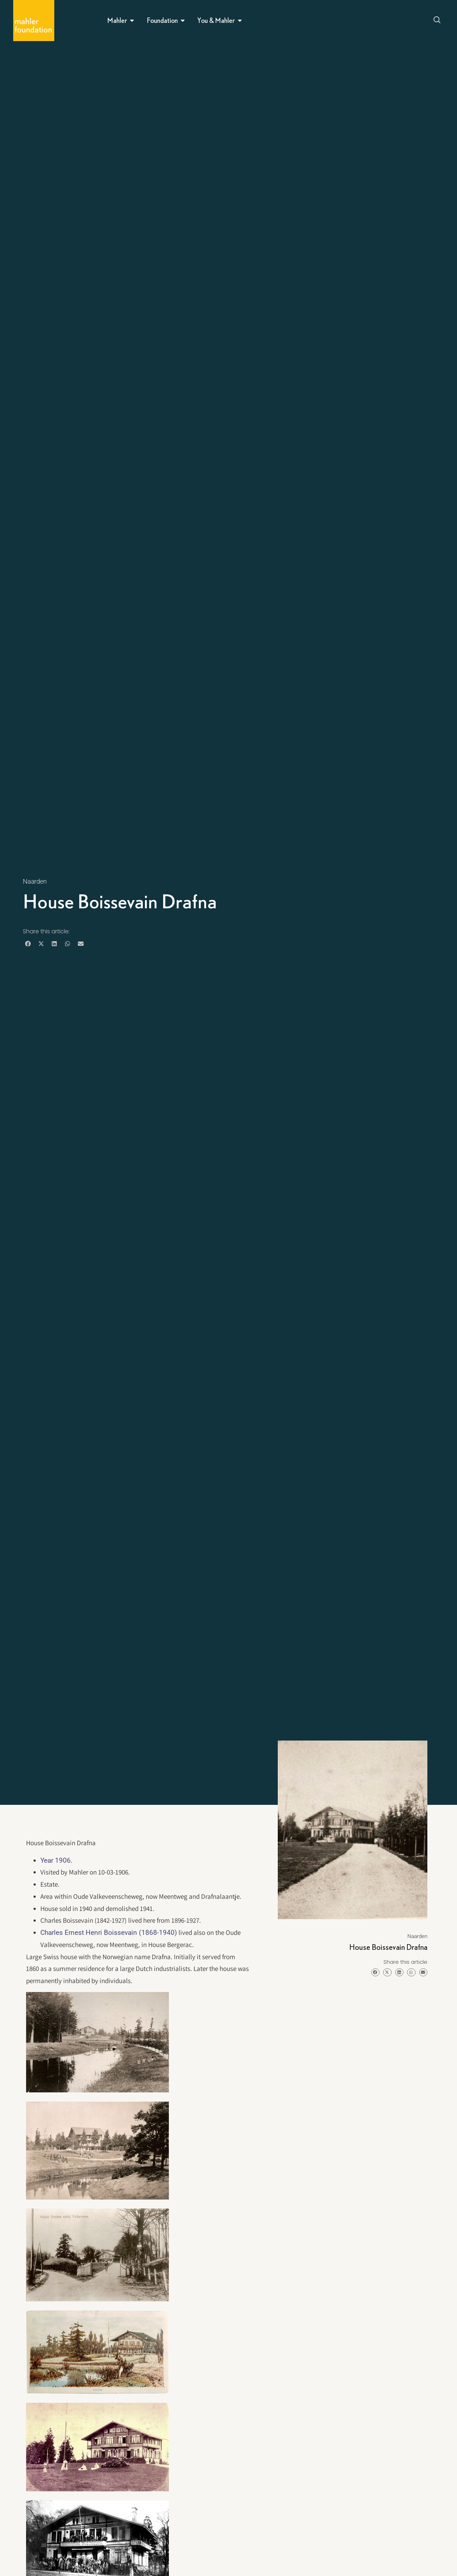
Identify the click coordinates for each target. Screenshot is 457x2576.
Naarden (35, 881)
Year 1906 (55, 1860)
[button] (27, 944)
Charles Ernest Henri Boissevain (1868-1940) (108, 1932)
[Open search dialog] (437, 21)
